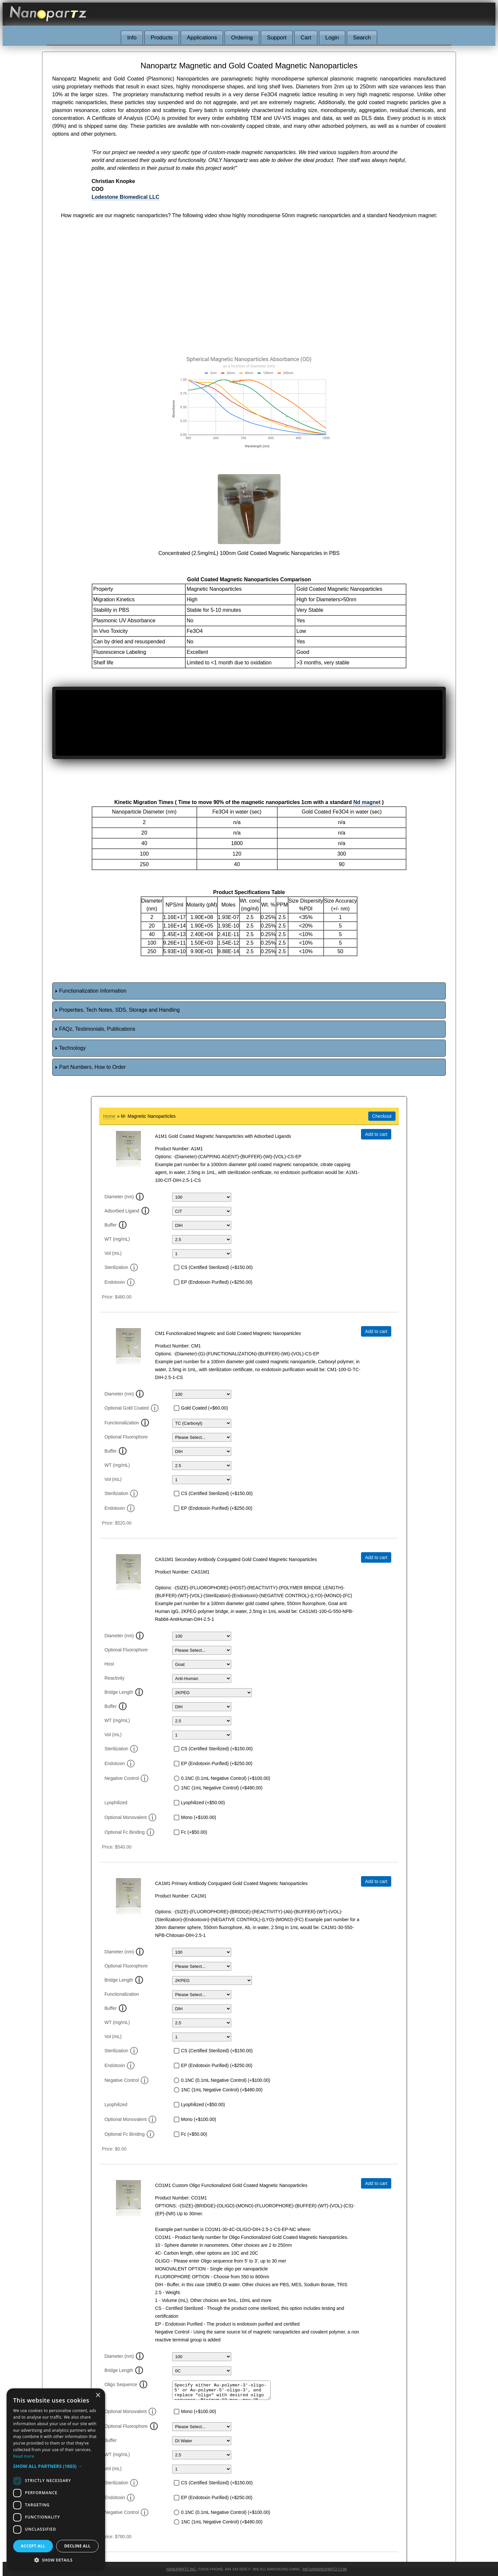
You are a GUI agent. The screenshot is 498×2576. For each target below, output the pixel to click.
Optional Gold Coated (131, 1408)
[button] (56, 2466)
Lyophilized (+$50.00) (203, 1802)
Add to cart (376, 1134)
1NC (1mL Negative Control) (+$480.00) (221, 1787)
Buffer (110, 1225)
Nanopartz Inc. (181, 2569)
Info (131, 37)
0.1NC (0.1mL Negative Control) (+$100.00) (225, 1778)
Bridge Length (118, 1692)
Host (109, 1664)
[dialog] (56, 2478)
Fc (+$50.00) (194, 1832)
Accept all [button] (33, 2546)
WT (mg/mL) (117, 1239)
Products (162, 37)
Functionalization (121, 1422)
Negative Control (126, 1778)
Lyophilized (115, 1802)
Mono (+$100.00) (198, 1817)
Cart (306, 37)
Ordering (242, 37)
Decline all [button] (77, 2546)
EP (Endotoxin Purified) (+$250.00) (216, 1282)
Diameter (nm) (119, 1196)
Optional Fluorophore (126, 1436)
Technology (72, 1048)
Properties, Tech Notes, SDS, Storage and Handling (119, 1010)
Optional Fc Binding (129, 1832)
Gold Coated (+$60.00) (204, 1408)
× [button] (97, 2395)
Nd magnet (367, 802)
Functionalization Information (92, 991)
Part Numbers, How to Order (92, 1067)
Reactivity (114, 1678)
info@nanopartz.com (325, 2569)
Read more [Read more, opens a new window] (23, 2456)
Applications (202, 37)
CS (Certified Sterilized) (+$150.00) (217, 1267)
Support (277, 37)
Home (109, 1116)
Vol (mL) (113, 1253)
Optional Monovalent (130, 1817)
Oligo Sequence (120, 2384)
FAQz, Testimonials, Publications (97, 1029)
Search (362, 37)
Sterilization (121, 1267)
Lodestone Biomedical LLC (125, 197)
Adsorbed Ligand (121, 1210)
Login (332, 37)
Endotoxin (119, 1282)
